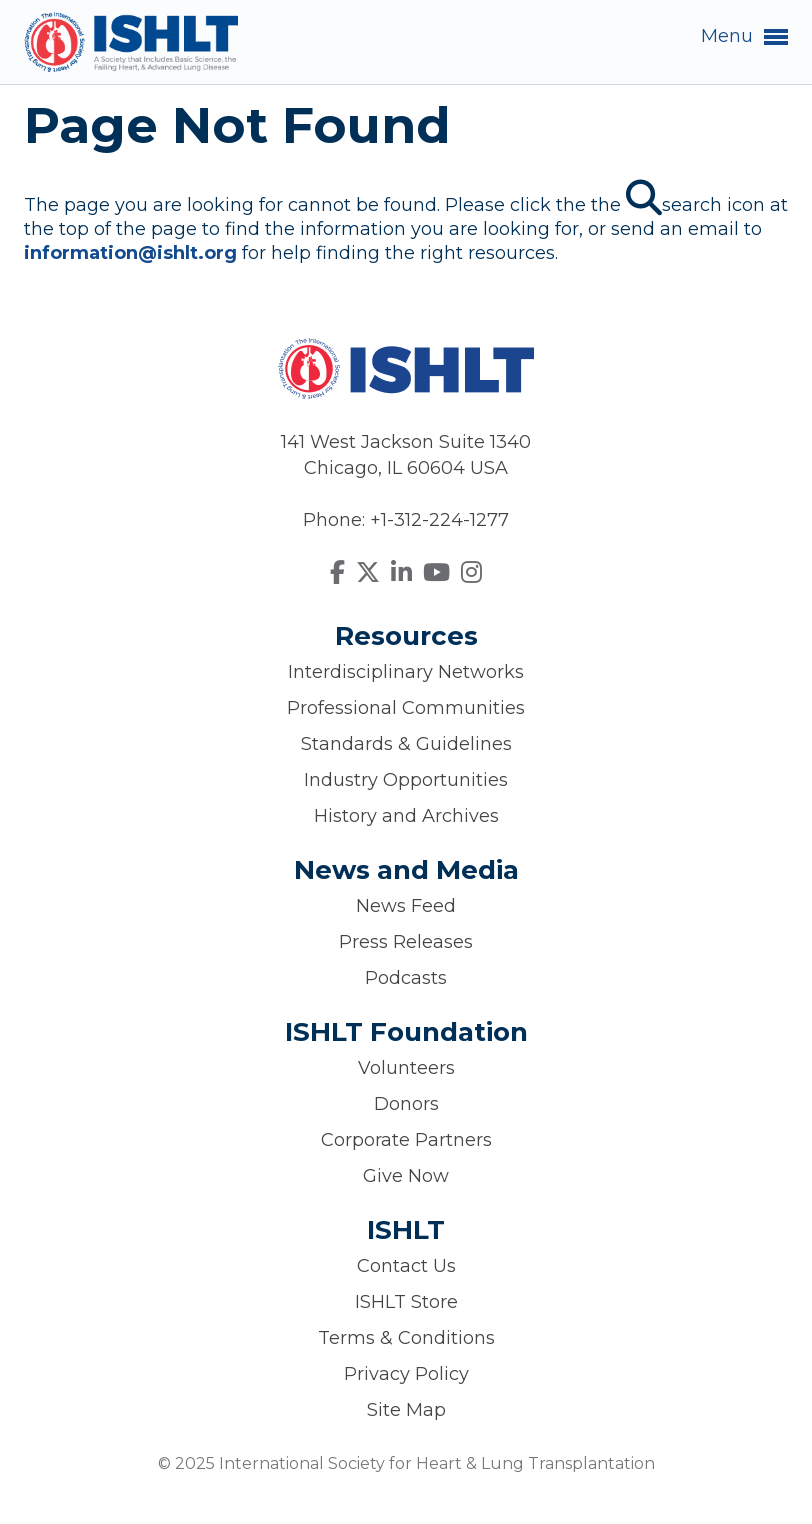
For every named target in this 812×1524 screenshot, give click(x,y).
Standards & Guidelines (406, 744)
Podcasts (406, 978)
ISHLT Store (406, 1302)
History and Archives (406, 816)
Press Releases (406, 942)
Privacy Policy (406, 1374)
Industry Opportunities (406, 780)
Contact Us (406, 1266)
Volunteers (406, 1068)
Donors (406, 1104)
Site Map (406, 1410)
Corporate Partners (406, 1140)
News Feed (406, 906)
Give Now (406, 1176)
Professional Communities (406, 708)
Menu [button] (744, 37)
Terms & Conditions (406, 1338)
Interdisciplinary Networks (406, 672)
